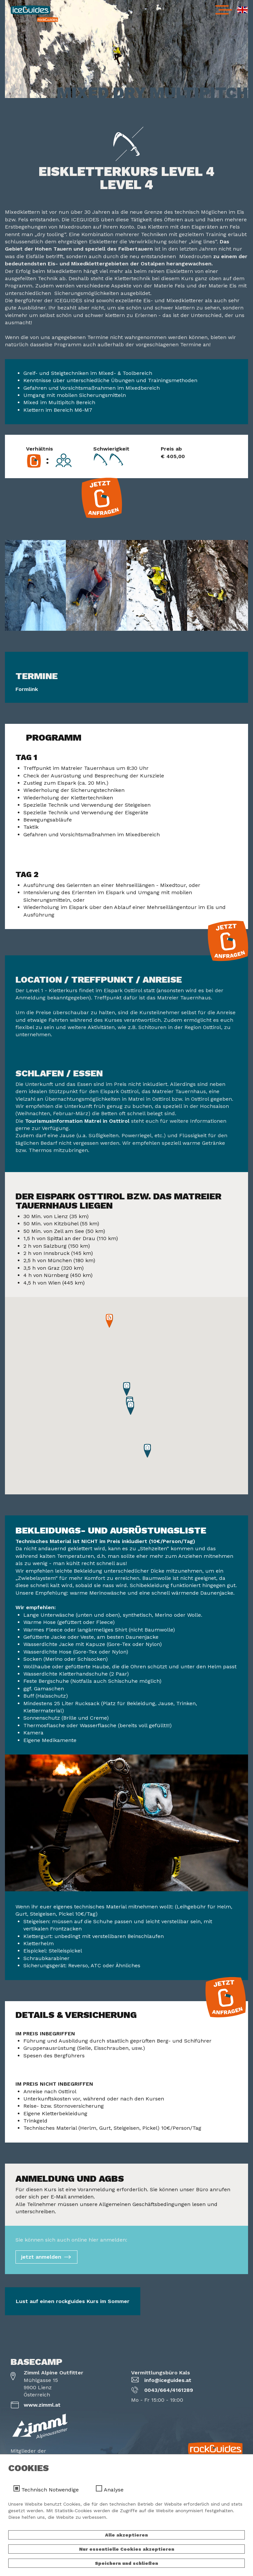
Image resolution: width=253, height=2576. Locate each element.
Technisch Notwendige (50, 2490)
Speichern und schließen (126, 2563)
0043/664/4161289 (168, 2390)
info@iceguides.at (167, 2380)
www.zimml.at (42, 2405)
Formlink (26, 689)
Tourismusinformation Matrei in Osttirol (77, 1121)
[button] (147, 1451)
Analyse (114, 2490)
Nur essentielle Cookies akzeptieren (126, 2549)
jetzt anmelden (41, 2257)
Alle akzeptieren (126, 2535)
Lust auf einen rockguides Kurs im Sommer (72, 2301)
